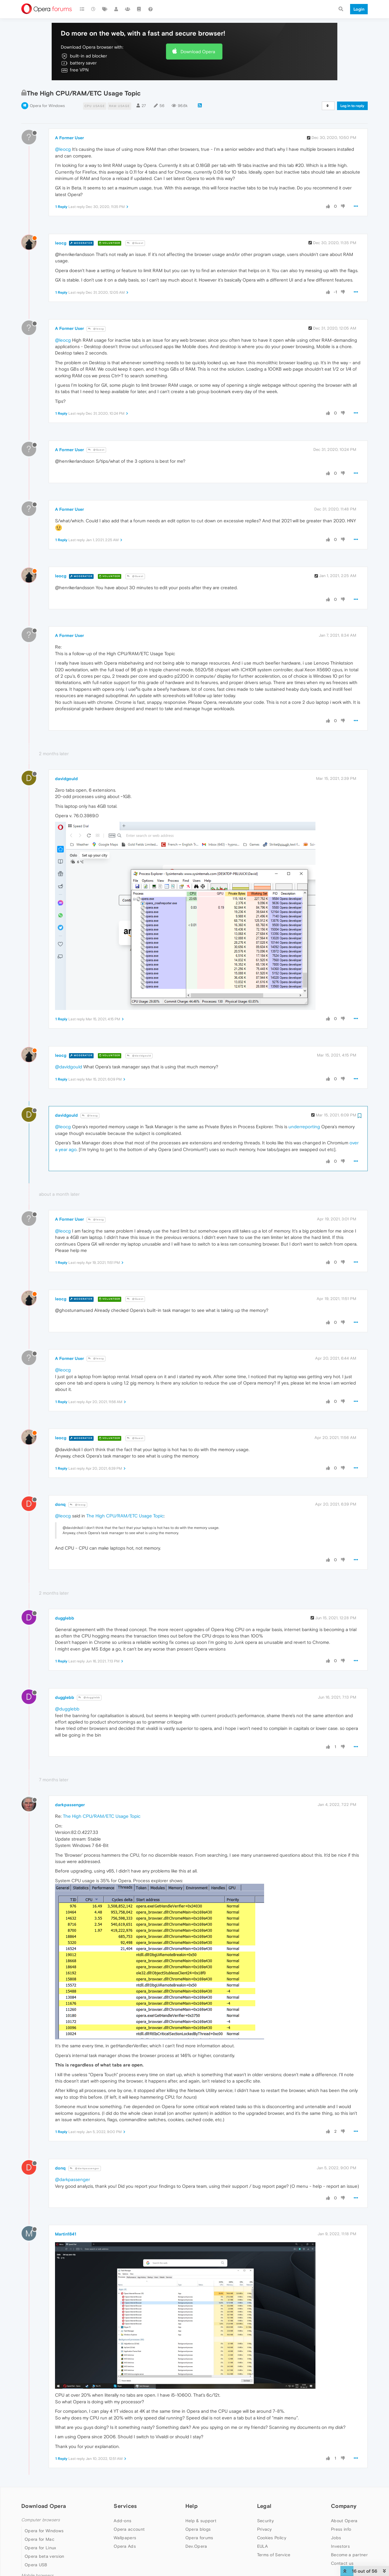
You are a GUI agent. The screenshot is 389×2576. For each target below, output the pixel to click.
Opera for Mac (39, 2539)
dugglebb (64, 1618)
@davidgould (139, 1055)
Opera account (129, 2529)
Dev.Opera (196, 2546)
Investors (340, 2546)
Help (191, 2506)
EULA (262, 2546)
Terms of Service (274, 2554)
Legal (264, 2506)
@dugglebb (89, 1697)
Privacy (264, 2529)
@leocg (63, 149)
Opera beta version (44, 2556)
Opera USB (36, 2564)
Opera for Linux (40, 2547)
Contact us (342, 2563)
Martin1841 (65, 2234)
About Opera (344, 2520)
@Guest (135, 243)
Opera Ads (125, 2546)
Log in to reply (352, 106)
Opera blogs (198, 2529)
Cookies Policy (271, 2537)
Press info (341, 2529)
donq (60, 1504)
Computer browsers (40, 2519)
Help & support (200, 2520)
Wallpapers (125, 2537)
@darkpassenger (84, 2168)
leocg (60, 242)
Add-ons (122, 2520)
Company (343, 2506)
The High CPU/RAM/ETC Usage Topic (125, 1515)
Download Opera (198, 51)
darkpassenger (70, 1804)
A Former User (69, 137)
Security (265, 2520)
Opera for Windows (47, 105)
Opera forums (199, 2537)
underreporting (304, 1126)
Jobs (336, 2537)
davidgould (66, 778)
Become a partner (349, 2554)
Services (125, 2506)
